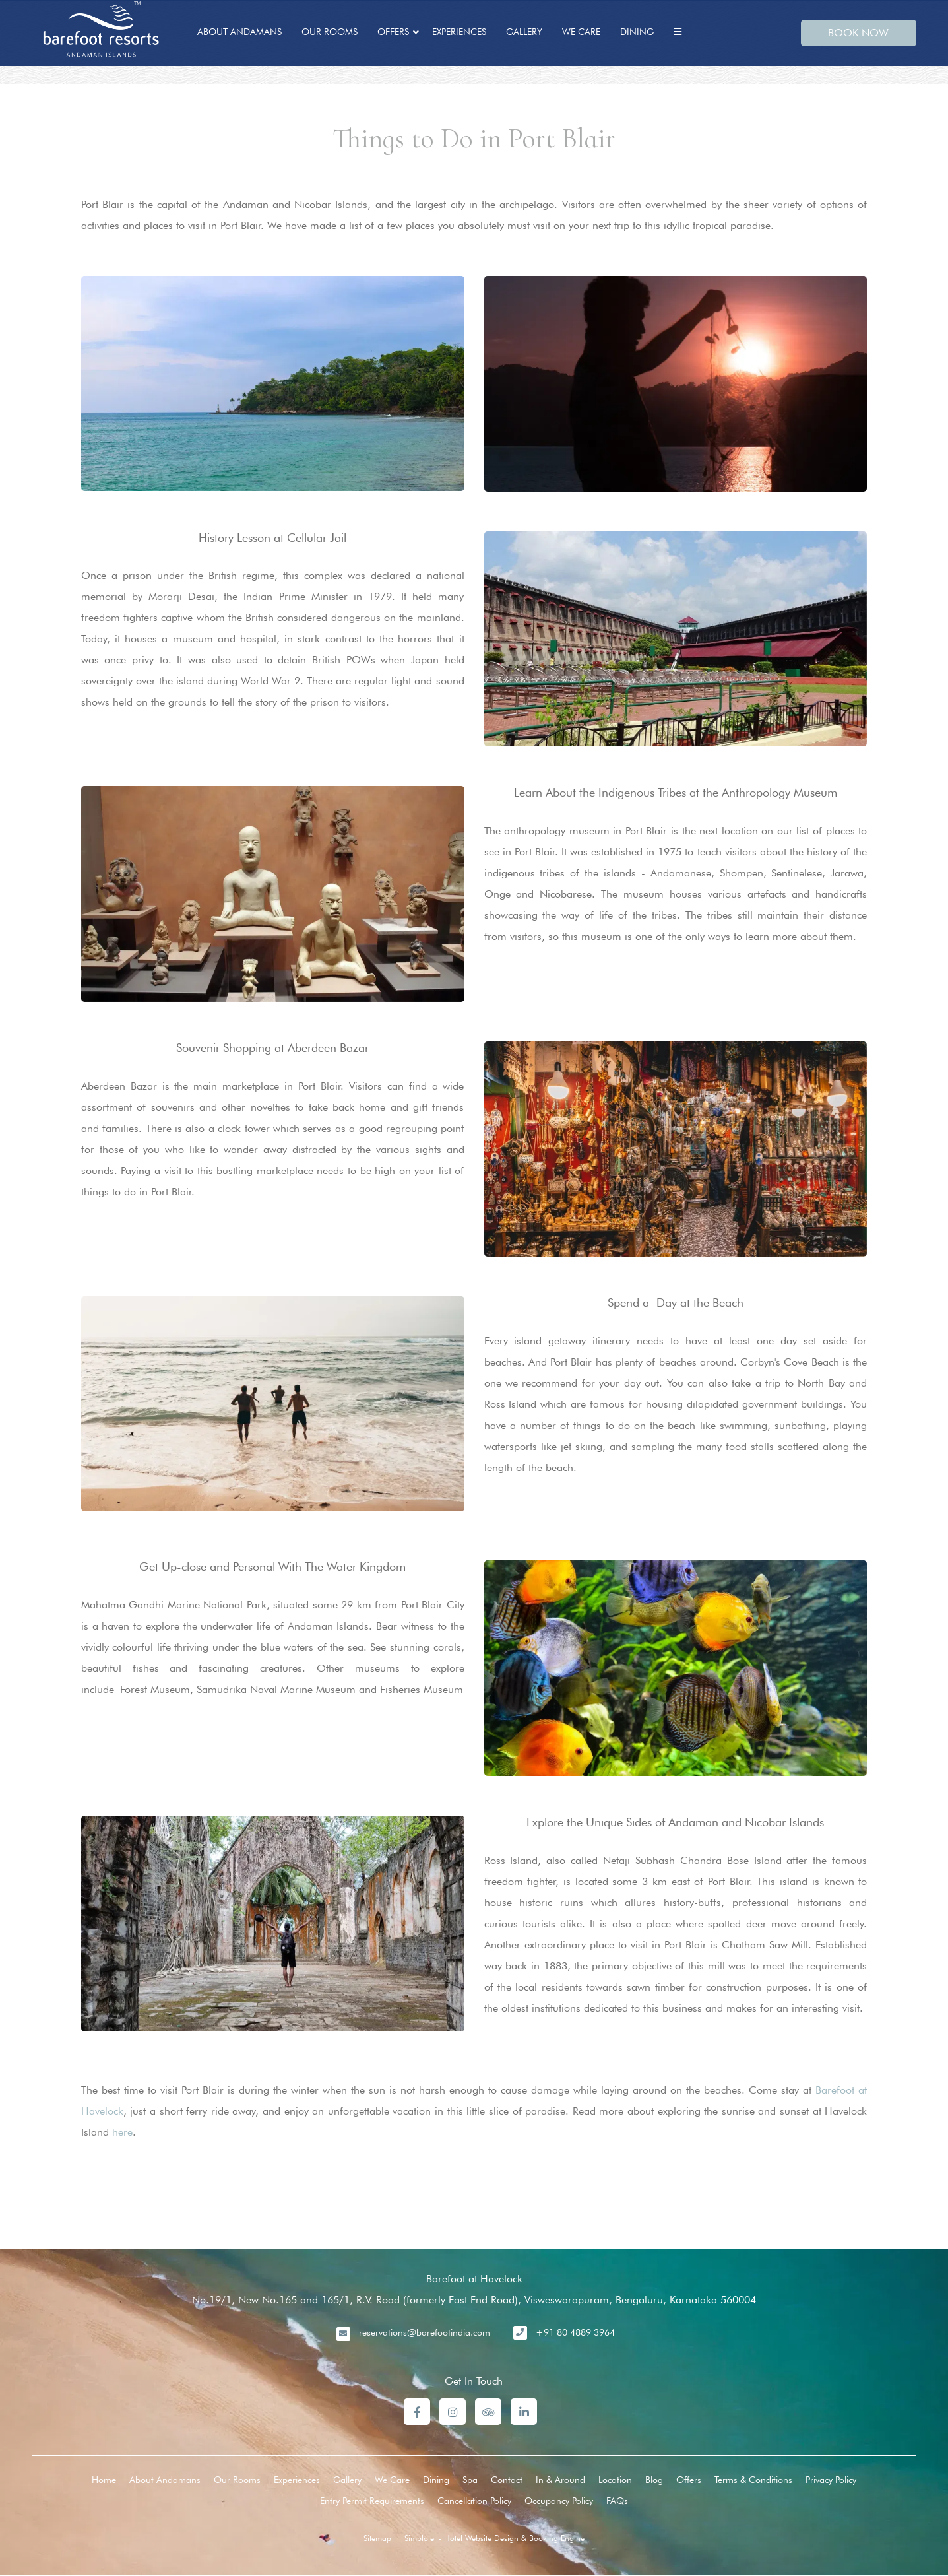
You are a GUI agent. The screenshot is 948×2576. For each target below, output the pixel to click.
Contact (506, 2479)
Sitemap (377, 2538)
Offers (393, 31)
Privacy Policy (831, 2479)
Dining (637, 31)
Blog (654, 2479)
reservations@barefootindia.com (424, 2332)
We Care (581, 31)
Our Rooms (329, 31)
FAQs (617, 2500)
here (122, 2132)
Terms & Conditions (753, 2479)
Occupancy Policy (558, 2500)
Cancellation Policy (474, 2500)
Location (615, 2479)
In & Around (560, 2479)
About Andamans (239, 31)
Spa (470, 2479)
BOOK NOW (858, 32)
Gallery (524, 31)
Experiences (459, 31)
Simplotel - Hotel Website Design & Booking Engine (494, 2538)
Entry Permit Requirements (372, 2500)
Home (104, 2479)
